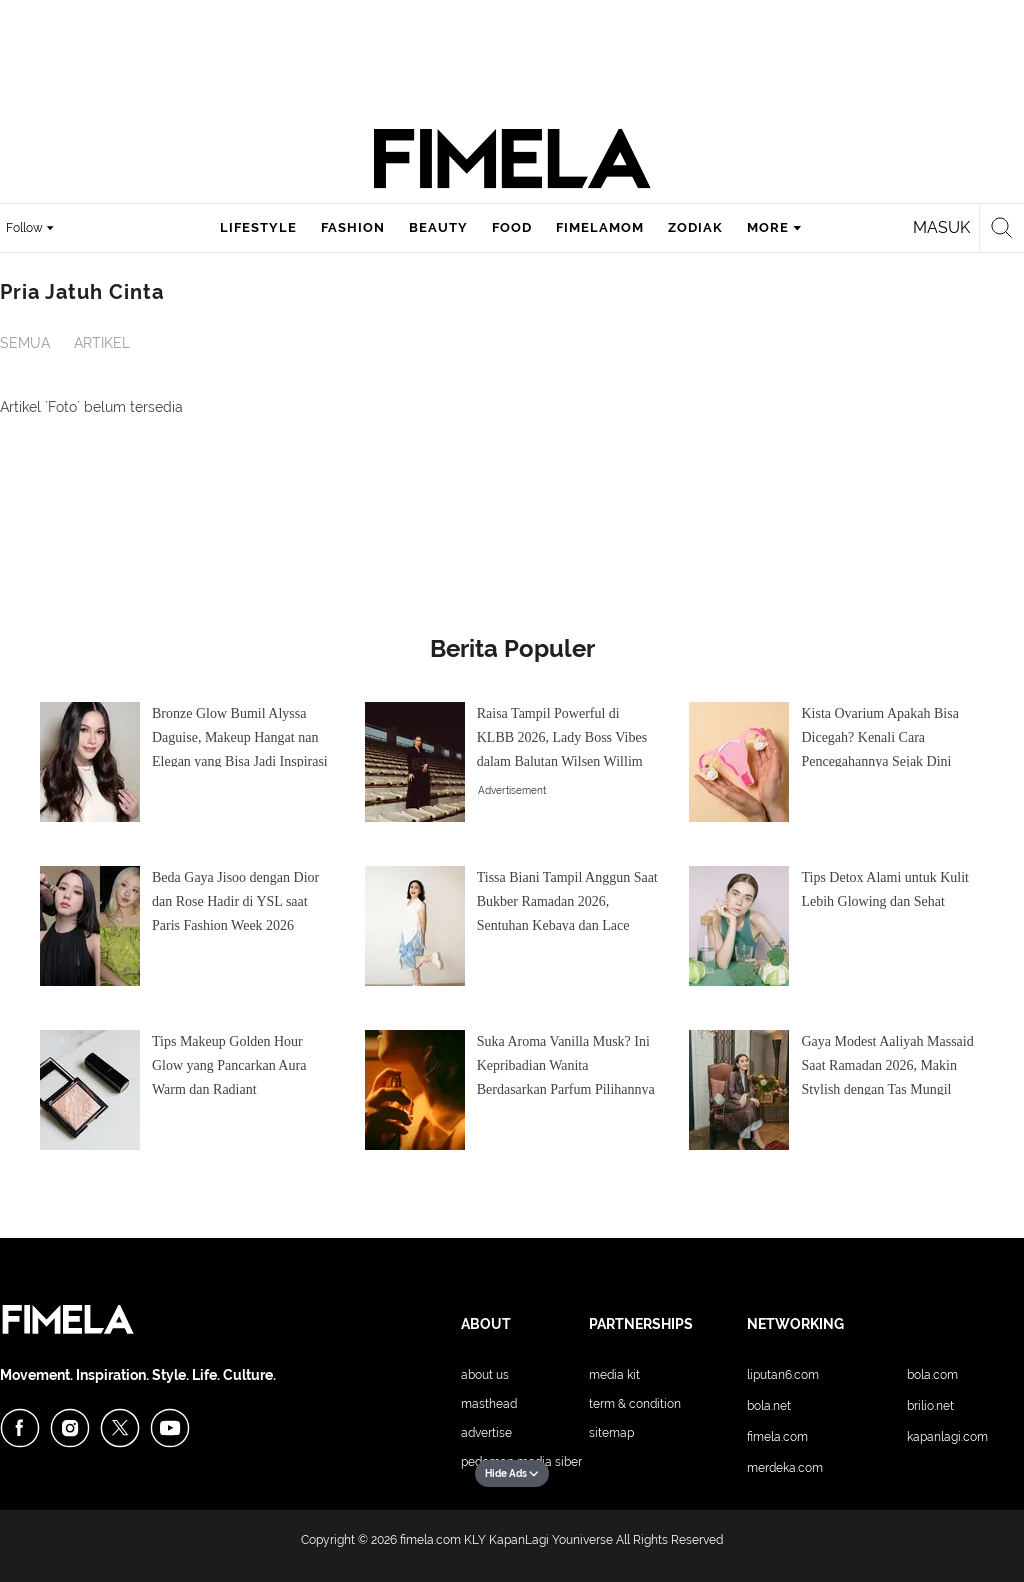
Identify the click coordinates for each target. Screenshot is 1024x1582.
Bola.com (932, 1375)
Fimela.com (777, 1437)
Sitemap (611, 1433)
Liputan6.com (783, 1375)
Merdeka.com (785, 1468)
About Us (485, 1375)
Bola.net (769, 1406)
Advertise (486, 1433)
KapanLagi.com (947, 1437)
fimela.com (430, 1540)
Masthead (489, 1404)
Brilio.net (930, 1406)
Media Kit (614, 1375)
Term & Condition (635, 1404)
